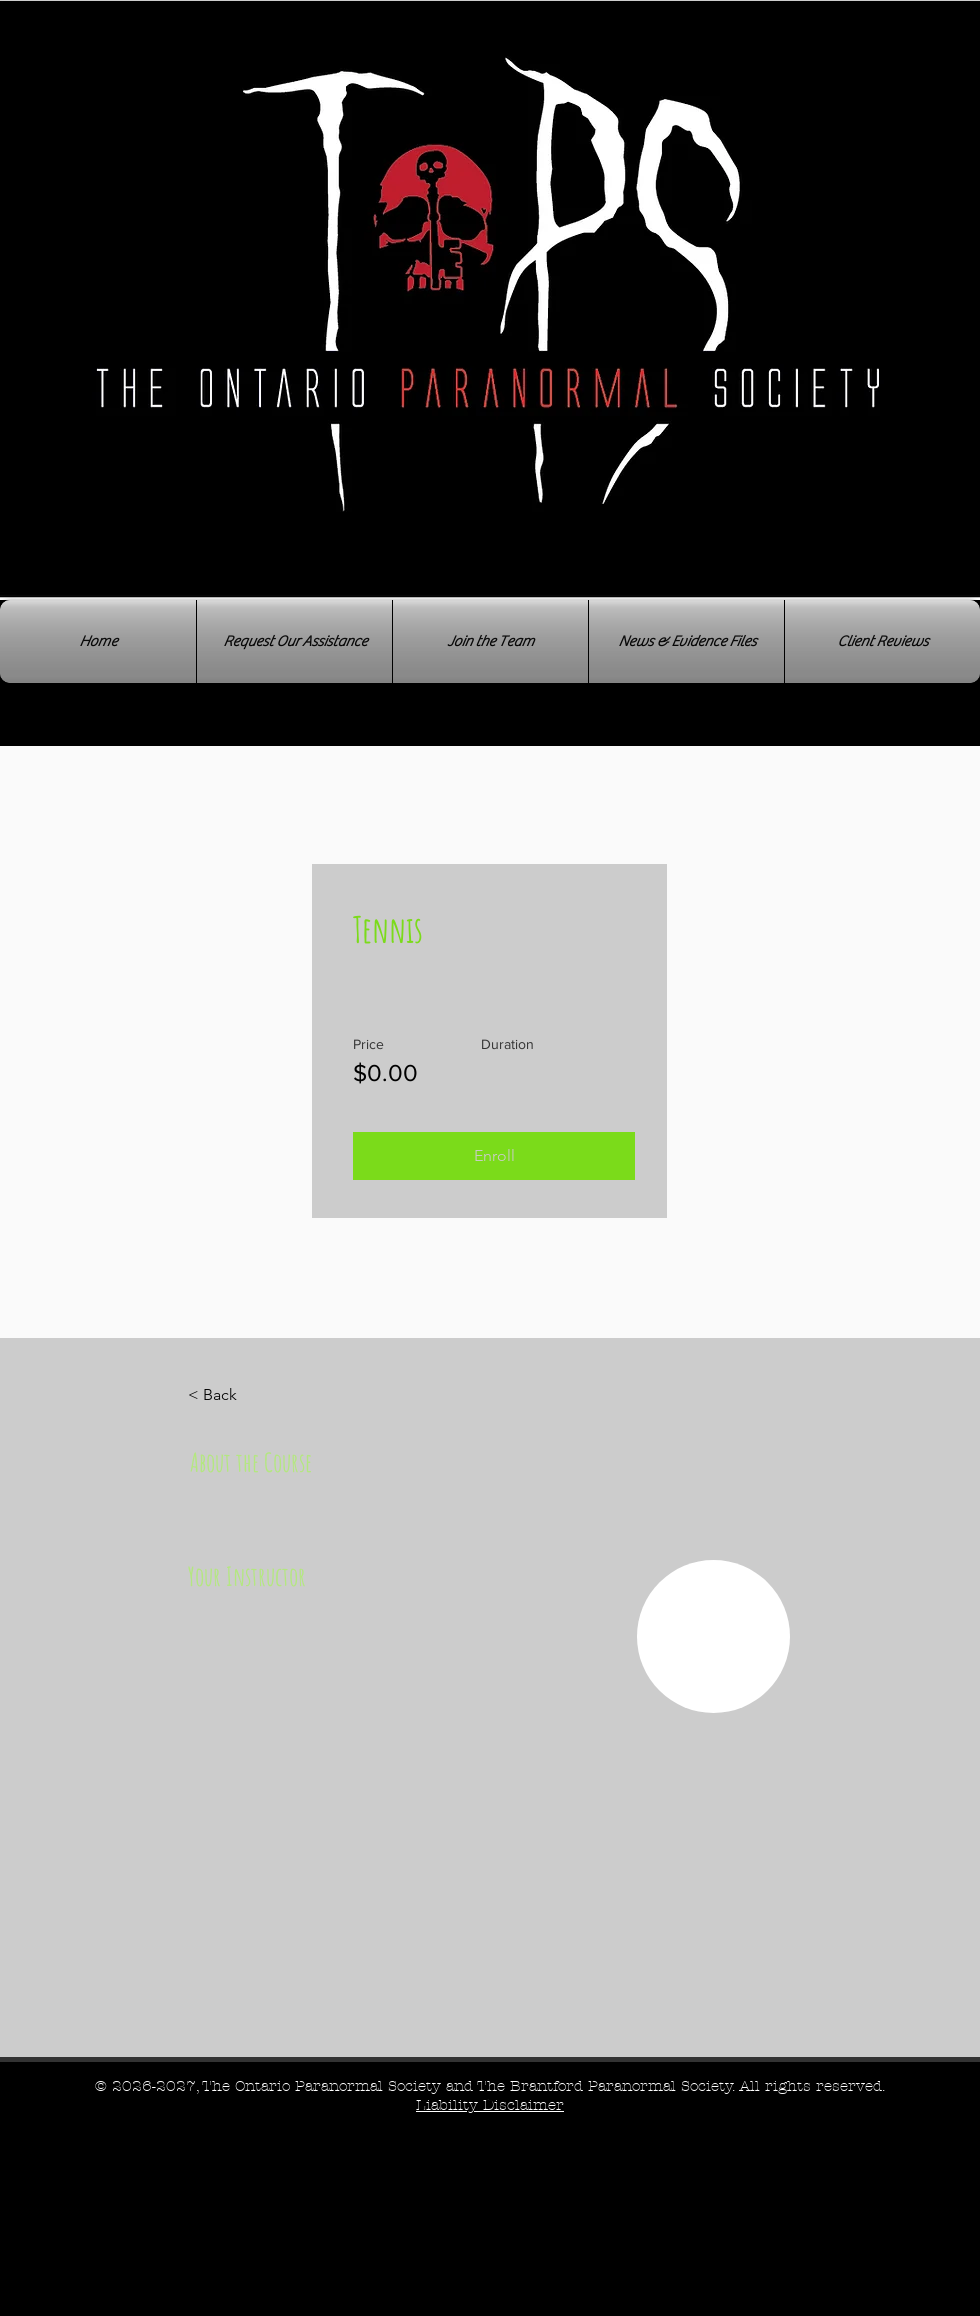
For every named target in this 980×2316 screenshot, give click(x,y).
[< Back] (243, 1395)
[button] (494, 1156)
